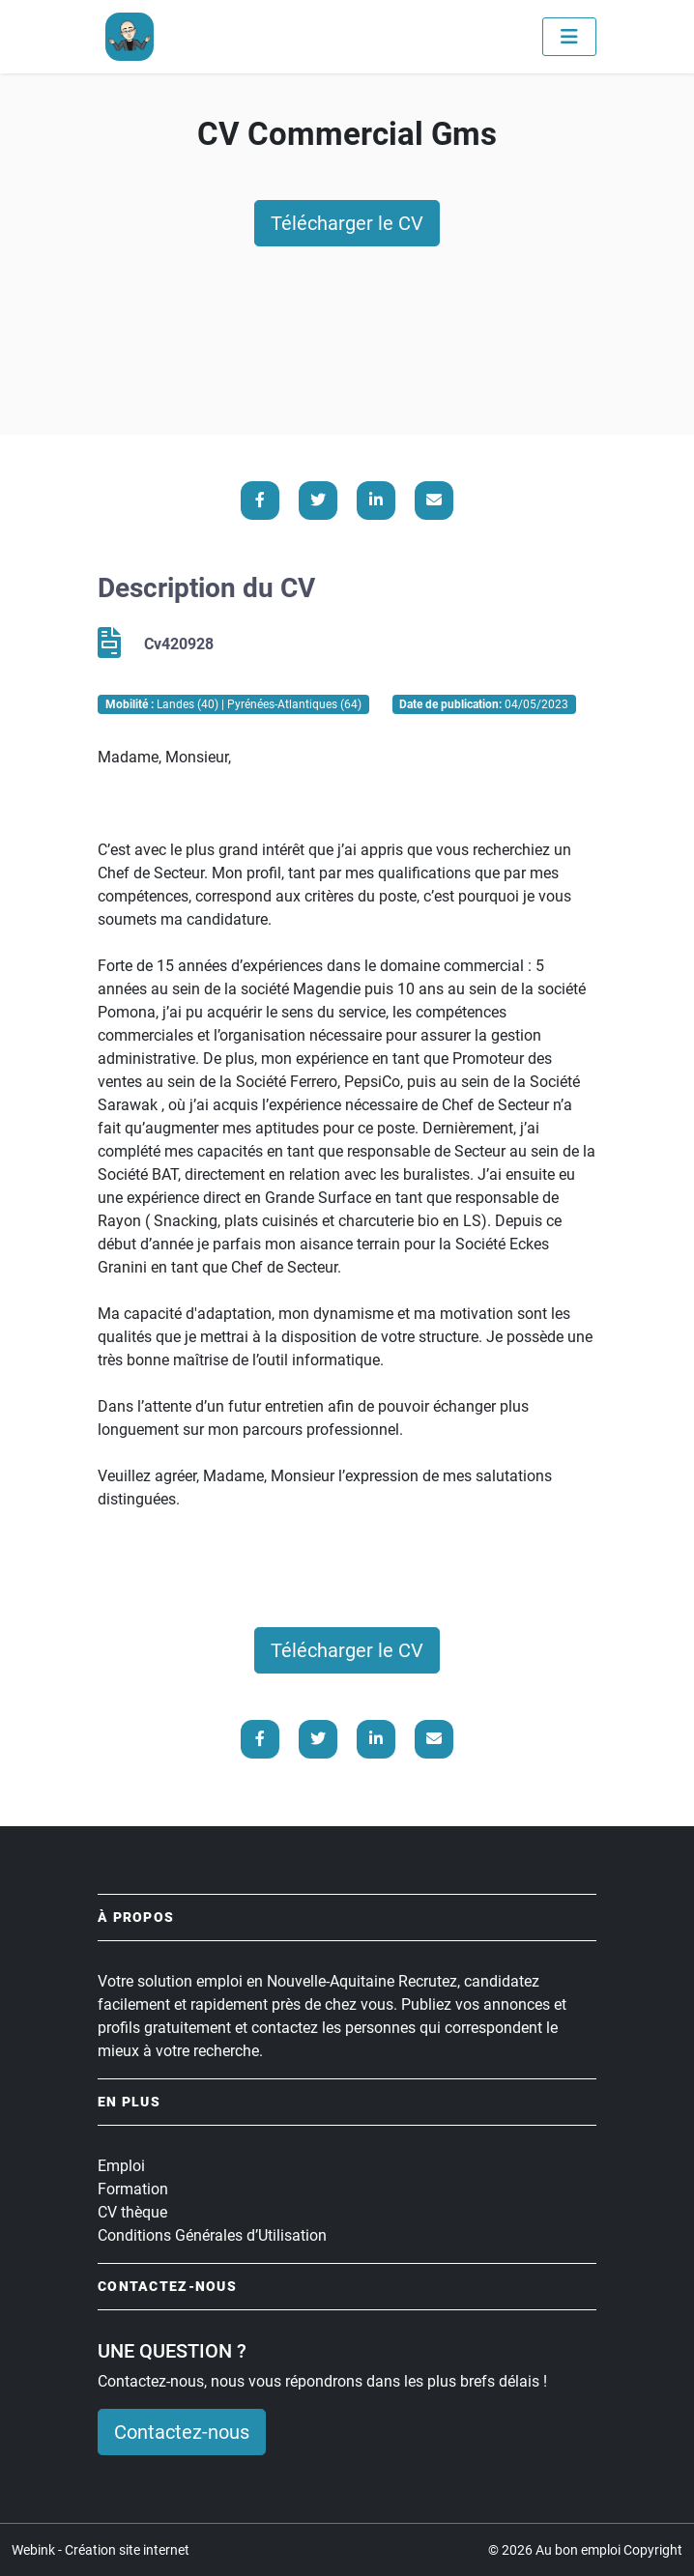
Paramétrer (546, 2534)
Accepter (446, 2534)
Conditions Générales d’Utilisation (212, 2235)
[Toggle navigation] (569, 36)
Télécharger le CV (347, 223)
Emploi (121, 2166)
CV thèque (132, 2212)
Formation (133, 2189)
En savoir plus (209, 2488)
